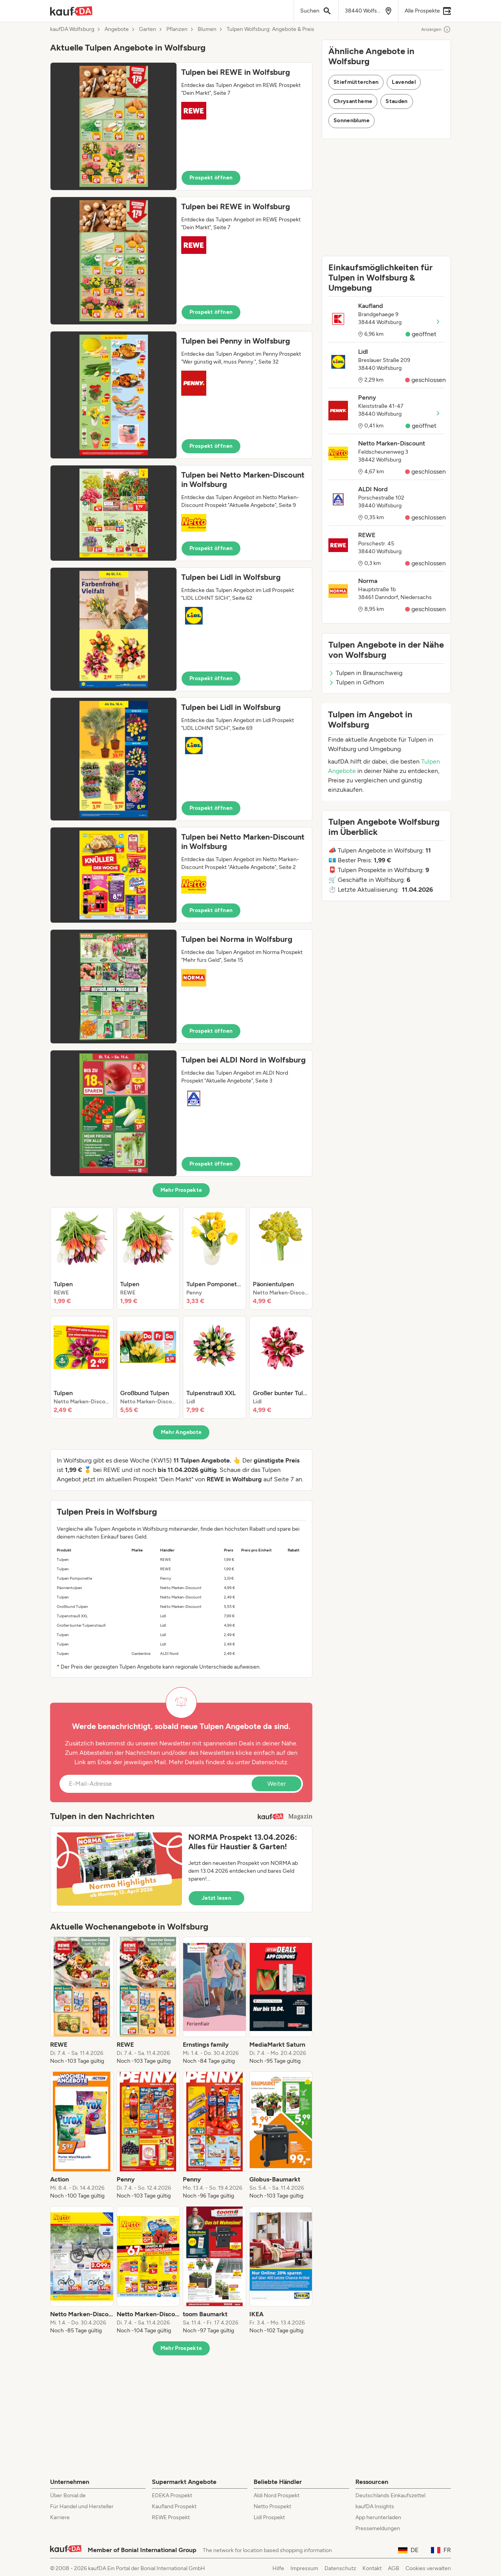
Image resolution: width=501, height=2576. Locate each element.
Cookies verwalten (428, 2568)
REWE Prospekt (171, 2517)
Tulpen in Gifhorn (356, 682)
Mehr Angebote (181, 1432)
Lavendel (404, 82)
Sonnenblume (351, 120)
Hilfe (278, 2568)
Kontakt (372, 2568)
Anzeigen (436, 29)
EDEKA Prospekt (172, 2495)
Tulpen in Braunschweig (365, 673)
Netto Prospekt (272, 2506)
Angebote (117, 29)
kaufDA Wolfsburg (72, 29)
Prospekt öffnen (210, 177)
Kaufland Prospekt (174, 2506)
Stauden (396, 101)
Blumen (207, 29)
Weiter (276, 1783)
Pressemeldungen (377, 2528)
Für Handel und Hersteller (82, 2506)
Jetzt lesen (216, 1898)
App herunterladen (378, 2517)
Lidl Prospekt (269, 2517)
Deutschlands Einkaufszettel (390, 2495)
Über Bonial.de (68, 2495)
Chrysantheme (352, 101)
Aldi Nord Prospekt (276, 2495)
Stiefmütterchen (355, 82)
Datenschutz (269, 1762)
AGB (393, 2568)
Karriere (60, 2517)
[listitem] (82, 1258)
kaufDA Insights (374, 2506)
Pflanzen (176, 29)
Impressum (304, 2568)
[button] (181, 126)
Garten (147, 29)
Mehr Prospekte (181, 1190)
